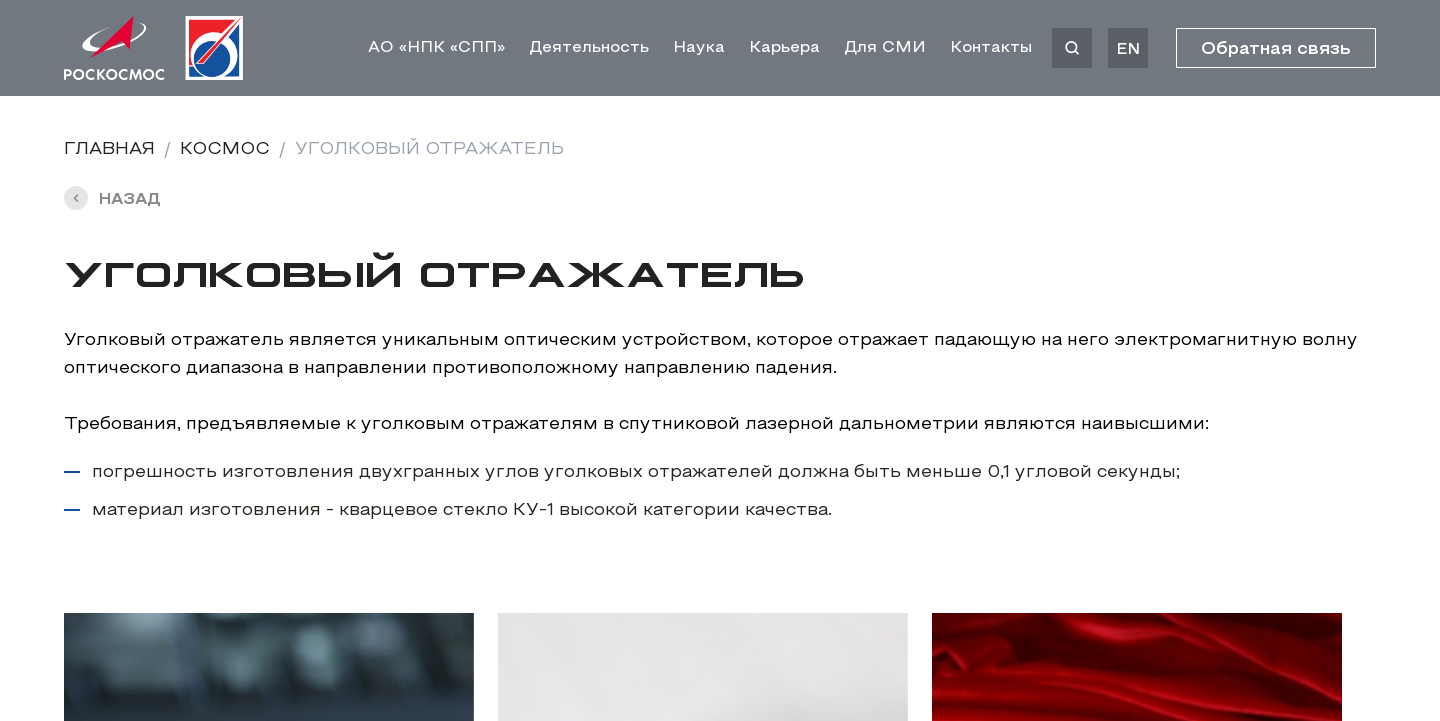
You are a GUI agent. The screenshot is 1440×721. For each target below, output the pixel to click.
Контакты (991, 48)
